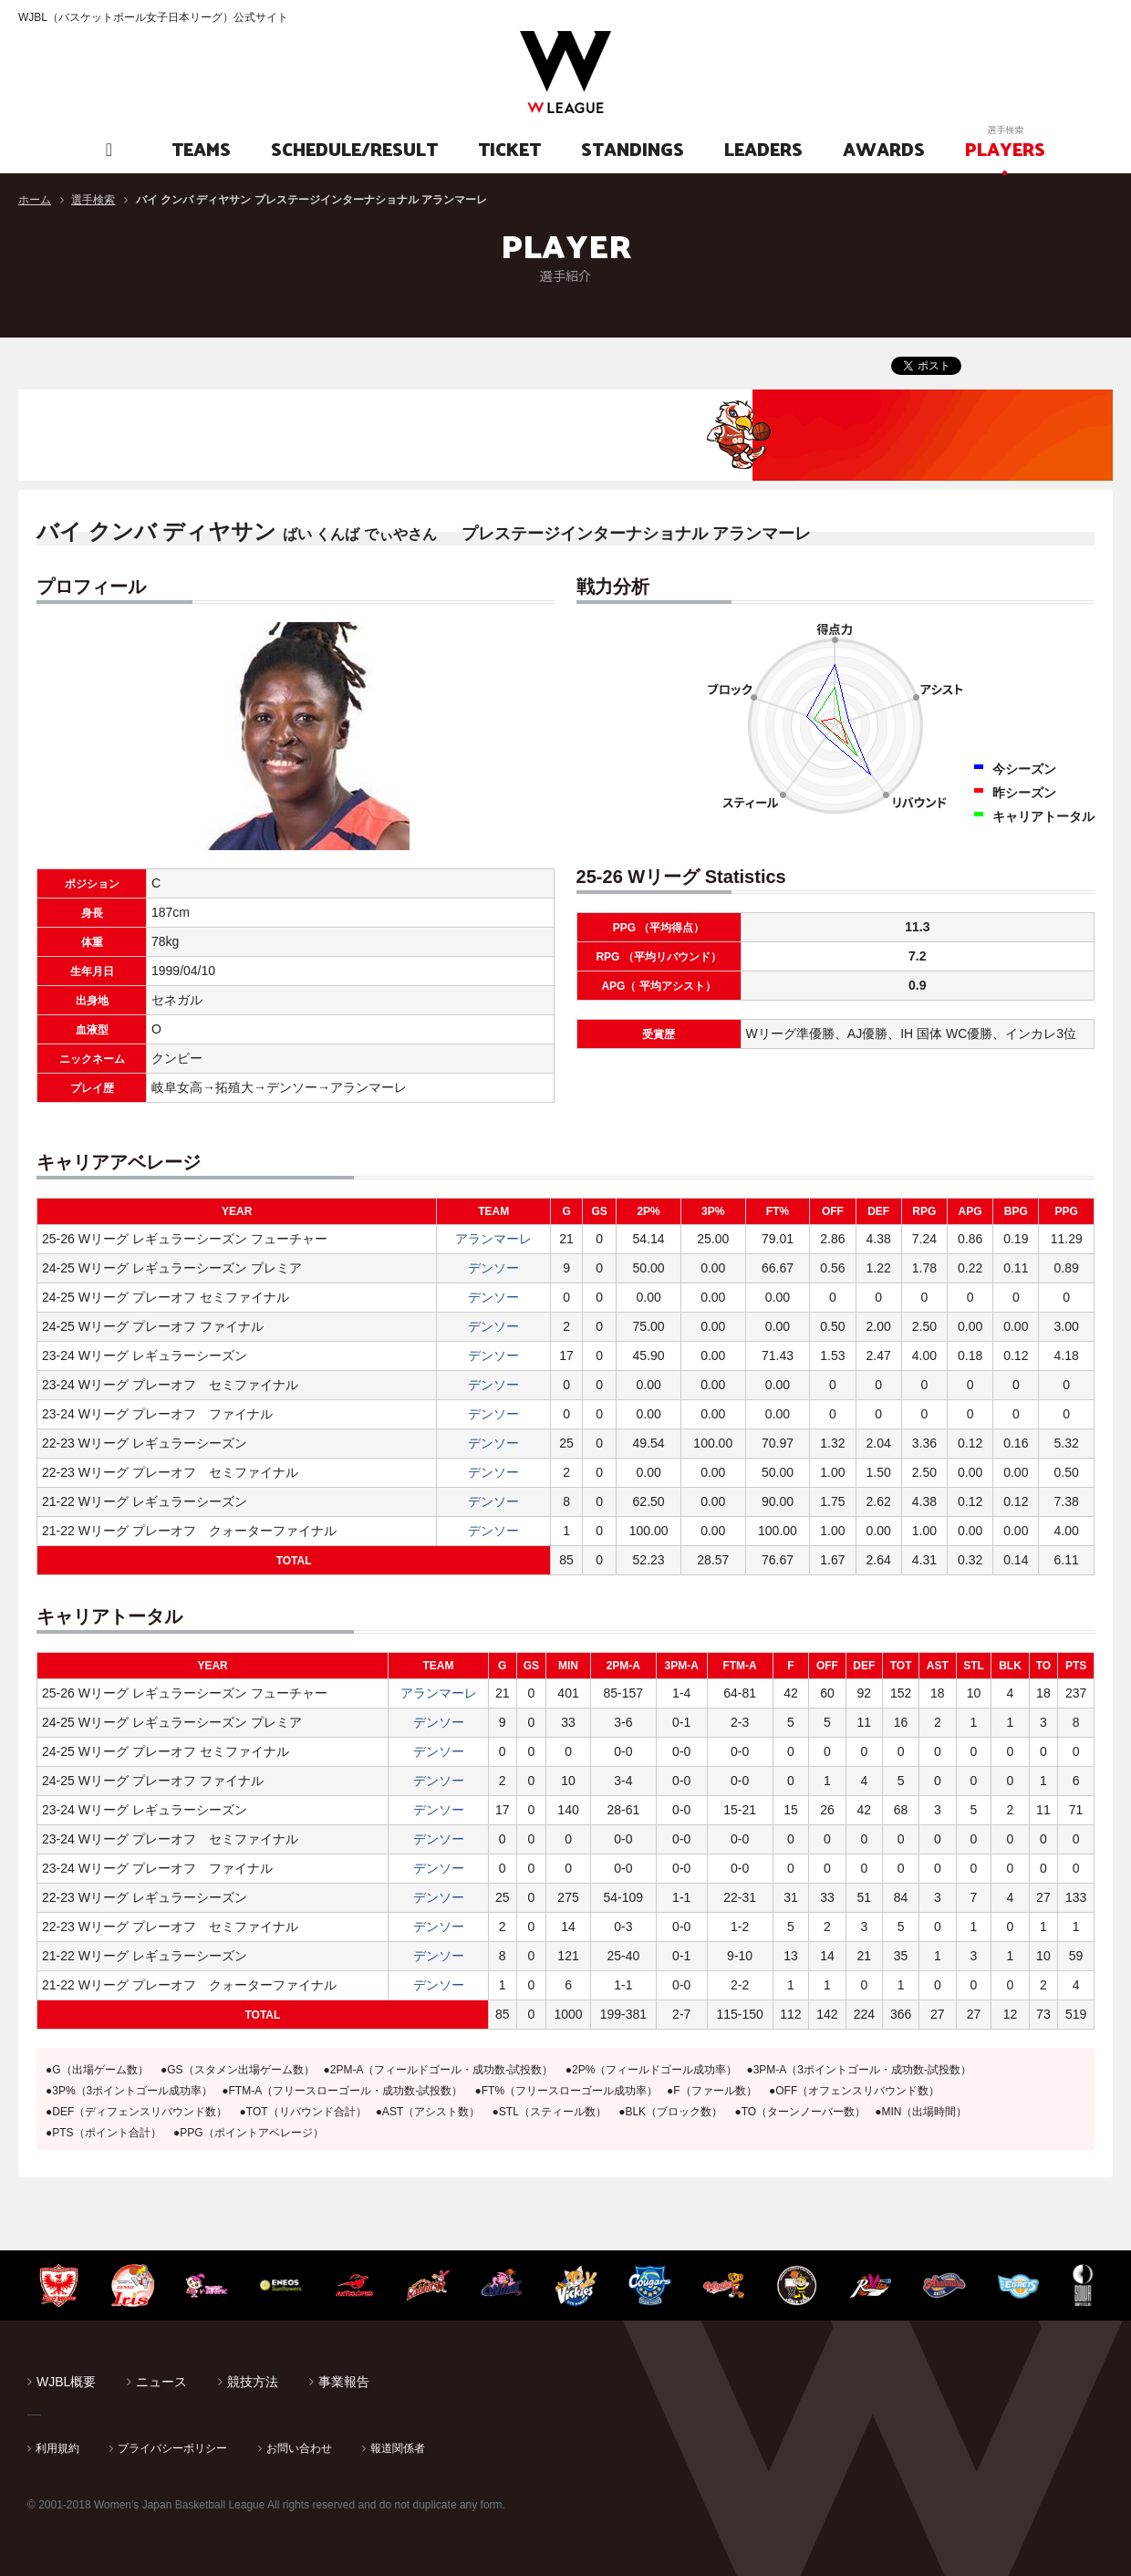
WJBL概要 (66, 2381)
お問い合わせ (299, 2448)
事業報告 (343, 2381)
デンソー (493, 1268)
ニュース (161, 2381)
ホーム (34, 199)
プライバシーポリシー (172, 2448)
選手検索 (93, 199)
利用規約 (57, 2448)
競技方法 (252, 2381)
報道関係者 (397, 2448)
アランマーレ (493, 1238)
